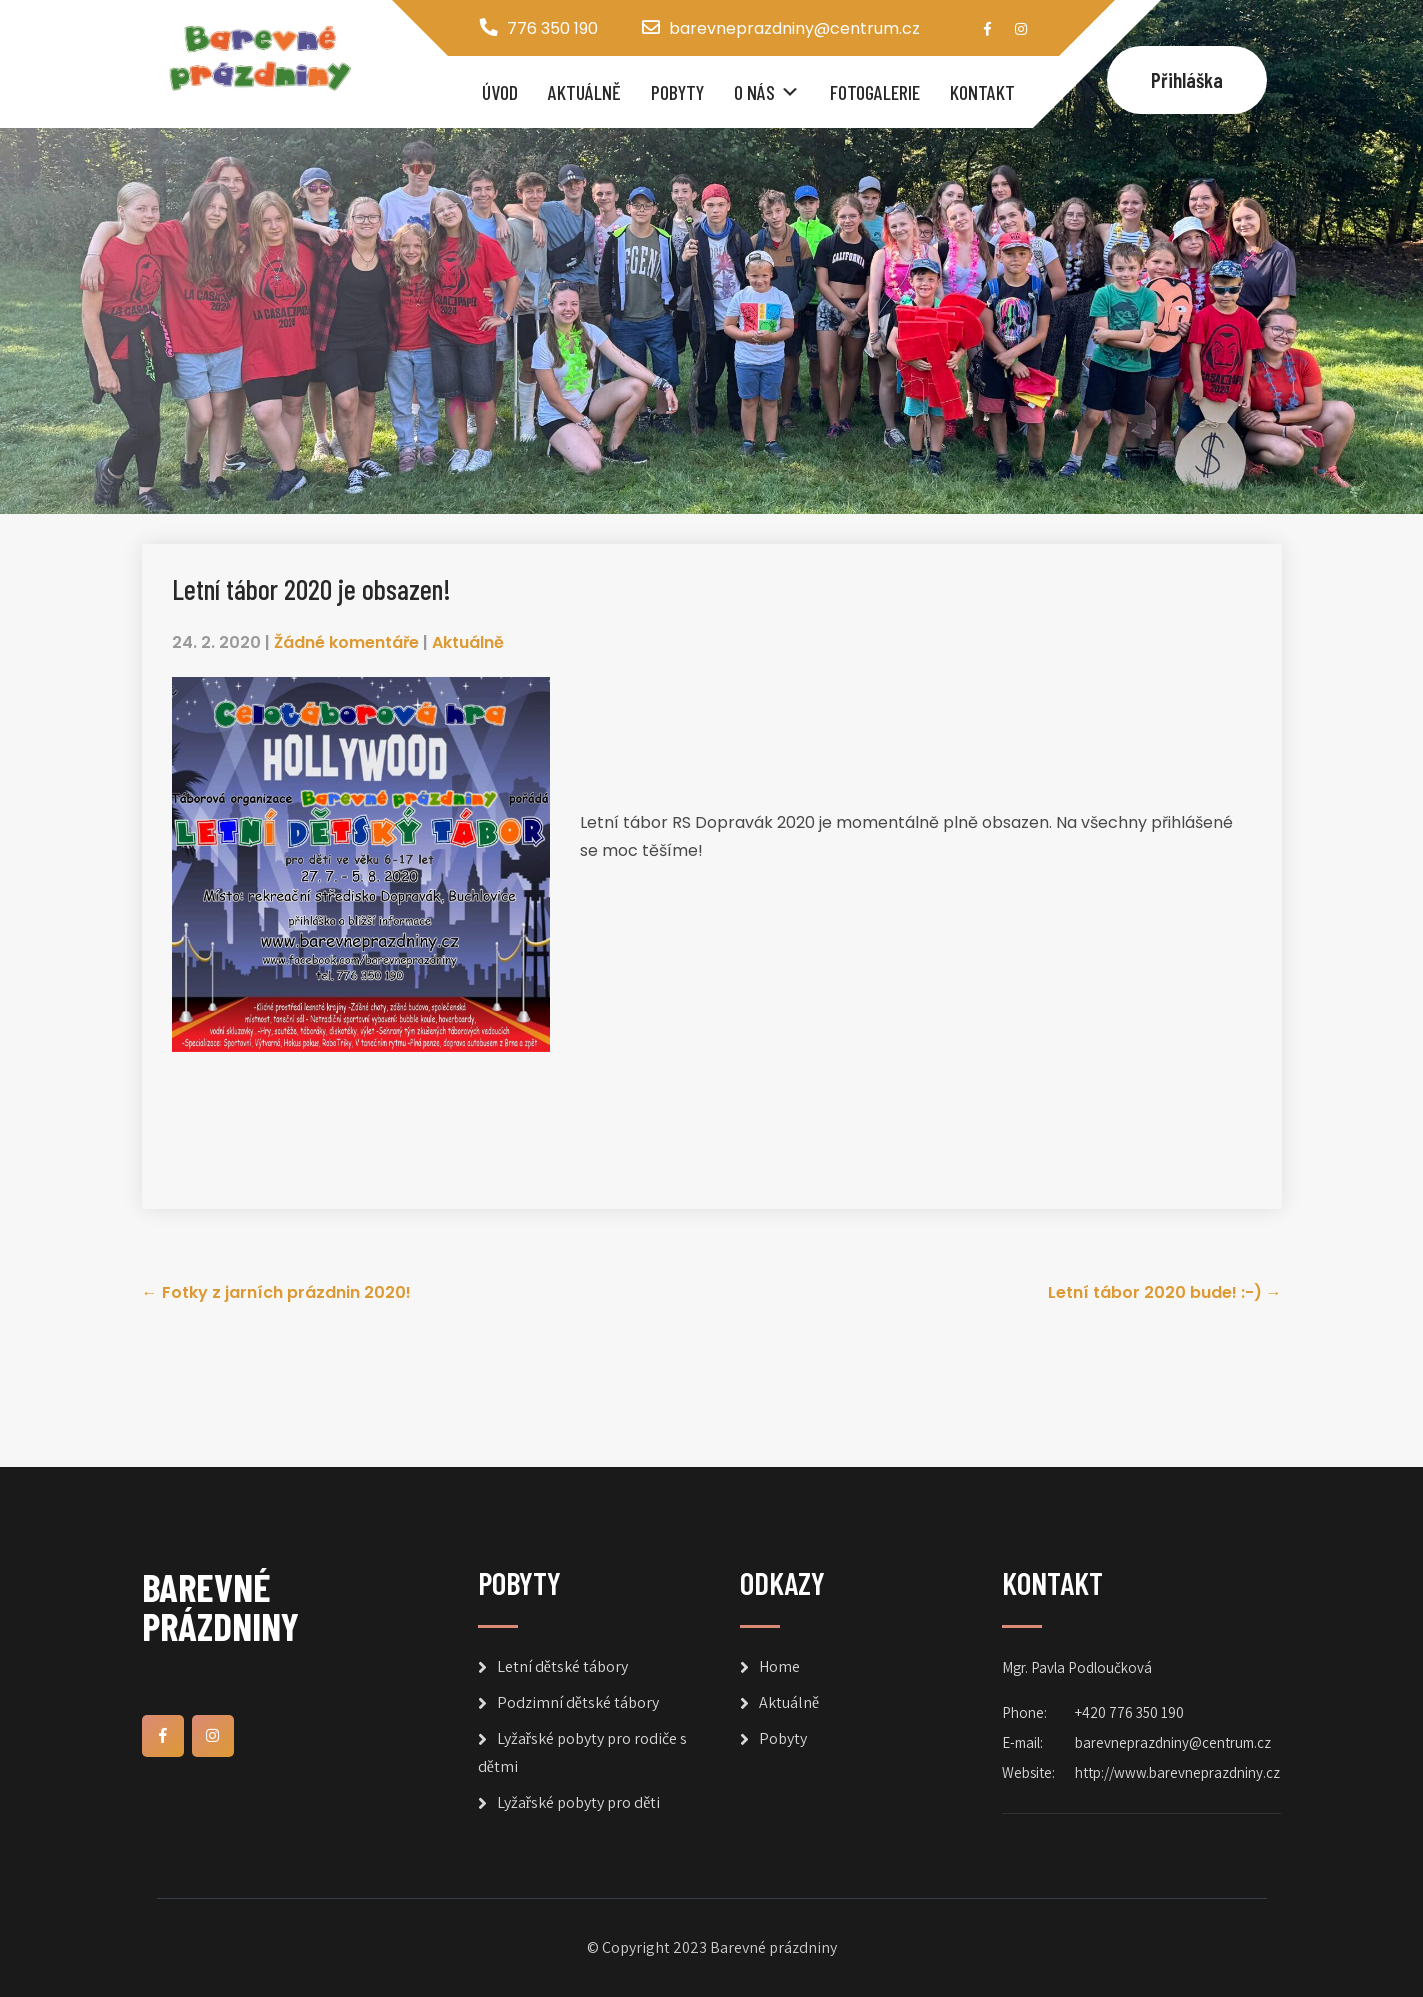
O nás (754, 92)
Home (779, 1666)
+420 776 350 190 (1129, 1712)
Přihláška (1187, 79)
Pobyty (677, 92)
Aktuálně (584, 92)
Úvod (500, 92)
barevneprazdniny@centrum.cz (794, 28)
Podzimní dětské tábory (578, 1702)
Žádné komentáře (346, 642)
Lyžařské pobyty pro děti (578, 1802)
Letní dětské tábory (562, 1666)
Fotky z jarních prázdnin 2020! (276, 1292)
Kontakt (982, 92)
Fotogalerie (875, 92)
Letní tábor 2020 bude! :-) (1165, 1292)
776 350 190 (552, 28)
